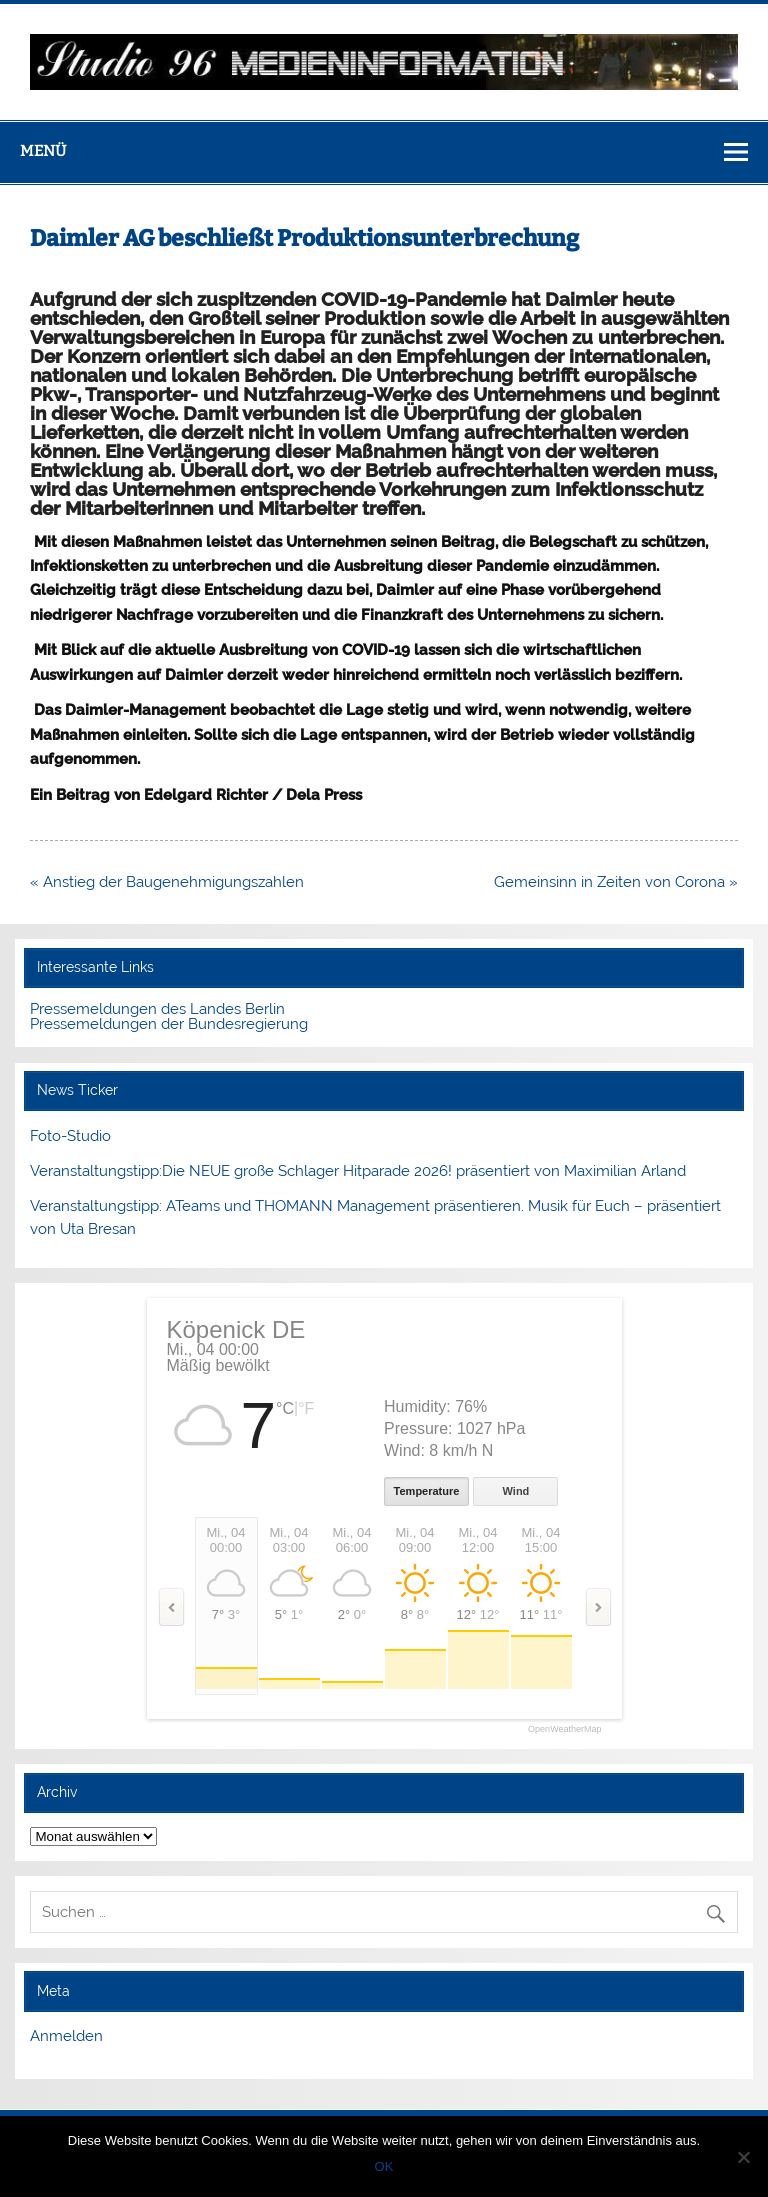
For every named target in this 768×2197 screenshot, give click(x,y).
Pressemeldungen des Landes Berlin (157, 1009)
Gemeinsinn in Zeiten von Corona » (616, 882)
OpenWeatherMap (564, 1729)
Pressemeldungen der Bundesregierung (169, 1024)
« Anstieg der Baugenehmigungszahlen (167, 882)
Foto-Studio (70, 1136)
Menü (43, 151)
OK (384, 2166)
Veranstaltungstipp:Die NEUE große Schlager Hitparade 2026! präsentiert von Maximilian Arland (358, 1171)
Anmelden (66, 2036)
